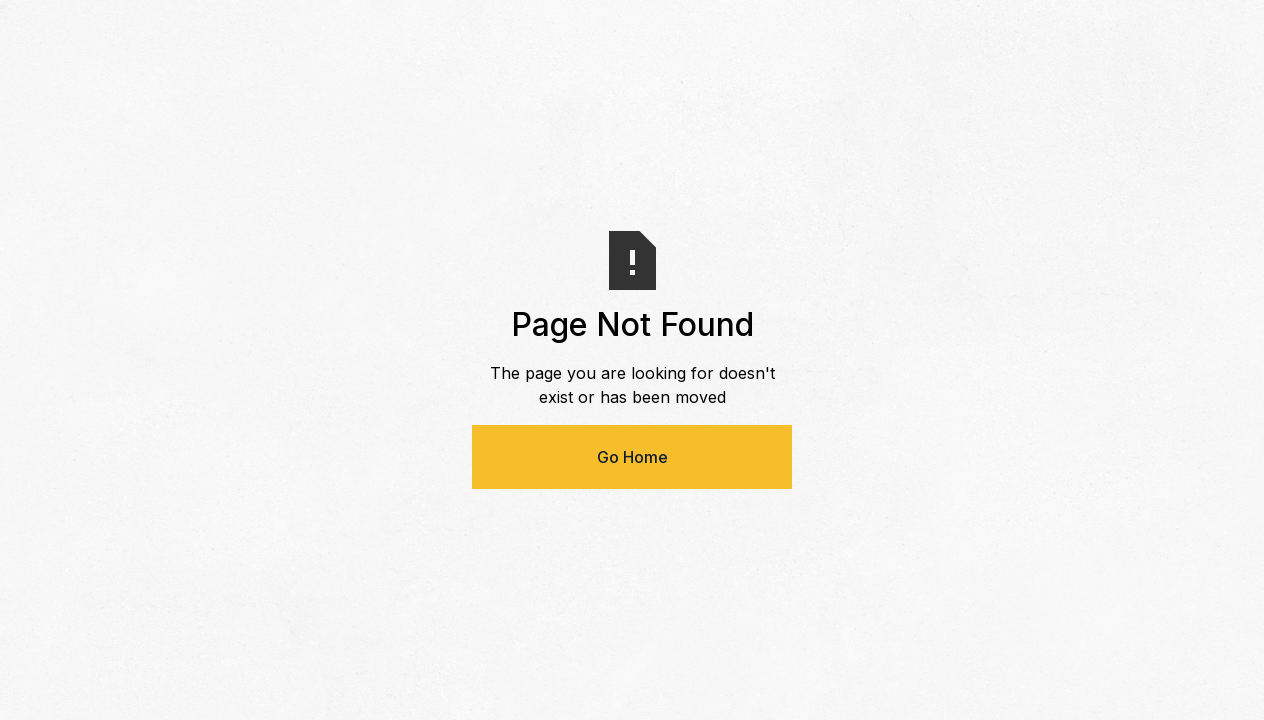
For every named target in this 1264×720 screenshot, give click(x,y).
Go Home (632, 457)
